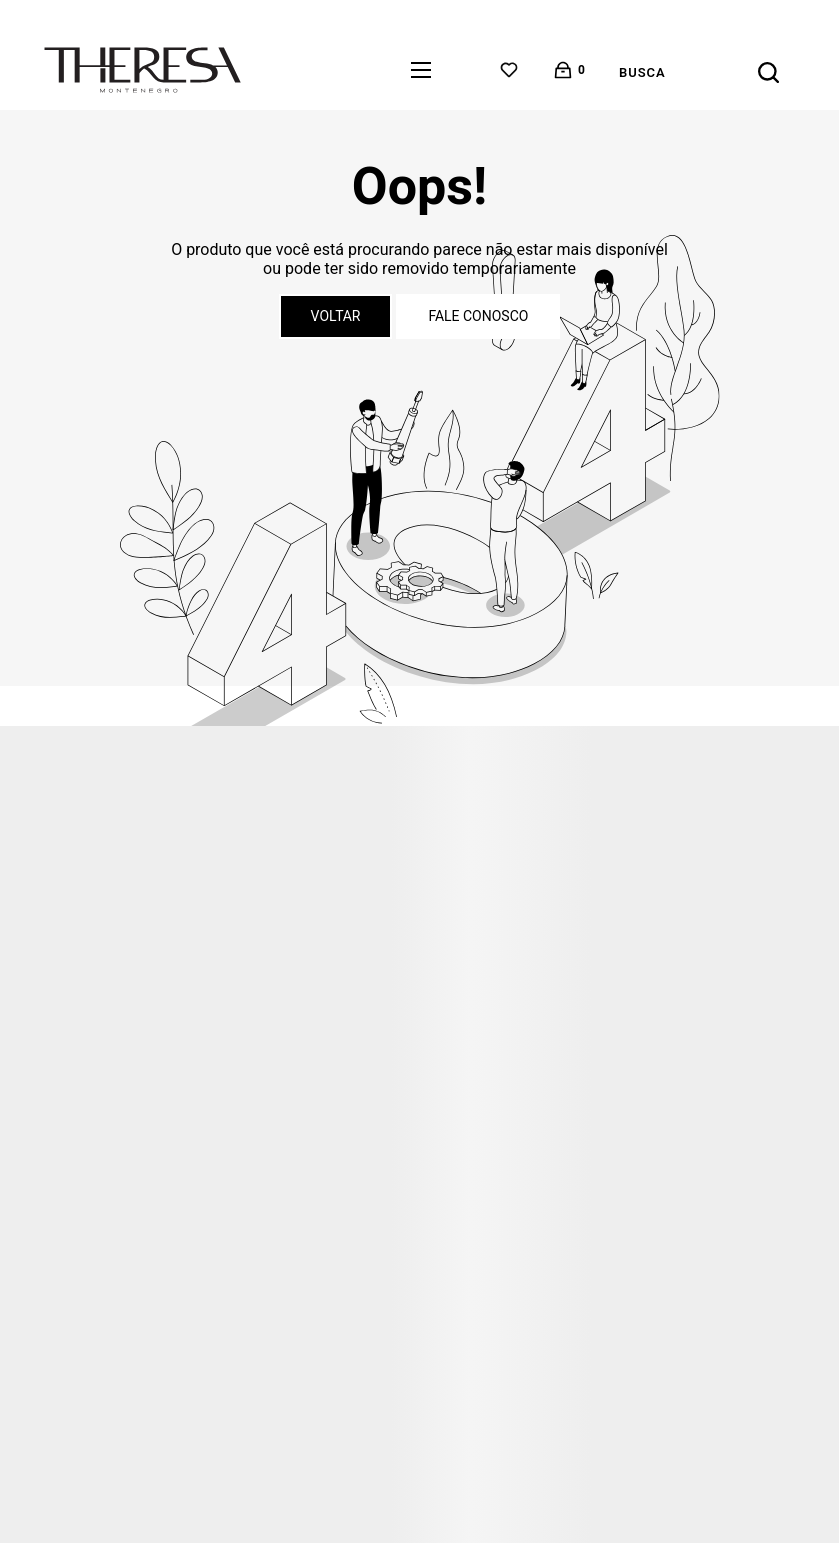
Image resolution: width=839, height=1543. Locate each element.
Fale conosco (478, 316)
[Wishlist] (509, 70)
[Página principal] (142, 70)
